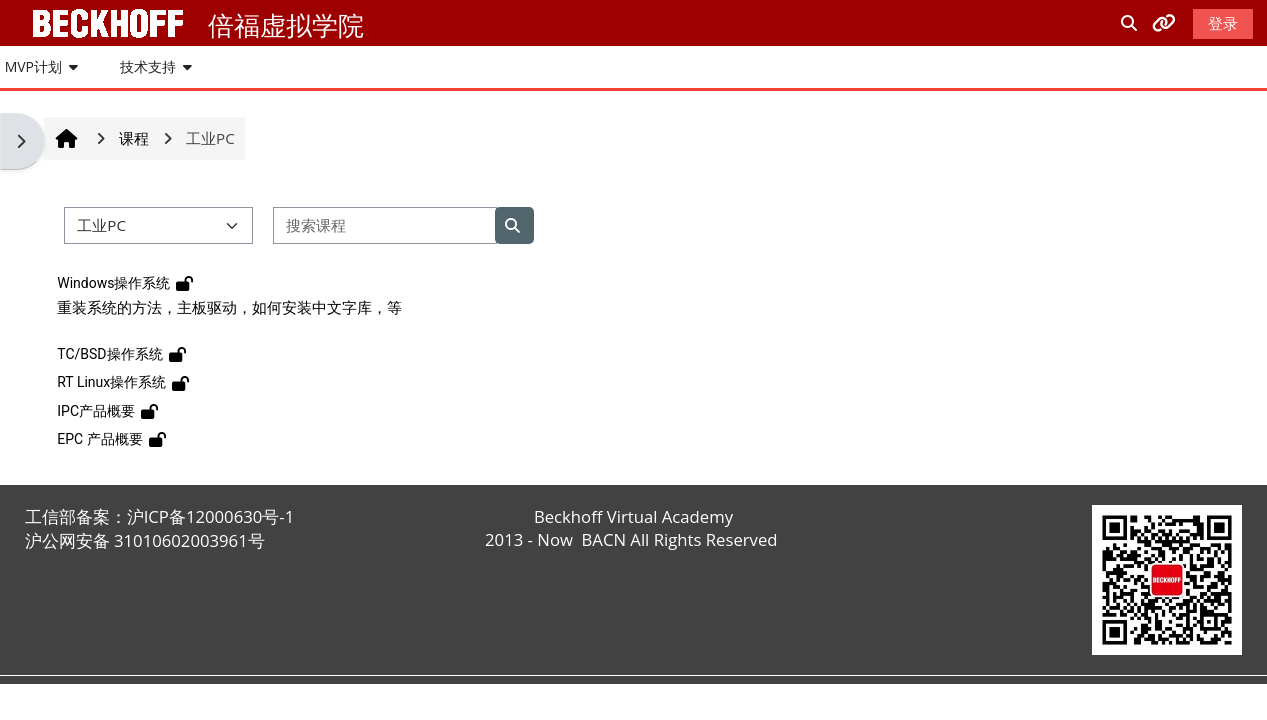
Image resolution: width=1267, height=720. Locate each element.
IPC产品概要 (96, 411)
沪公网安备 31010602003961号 (145, 540)
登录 (1223, 23)
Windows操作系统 (113, 283)
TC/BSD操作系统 (109, 354)
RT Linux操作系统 (111, 382)
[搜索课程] (385, 225)
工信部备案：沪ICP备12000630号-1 (160, 516)
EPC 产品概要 (99, 439)
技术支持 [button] (148, 66)
